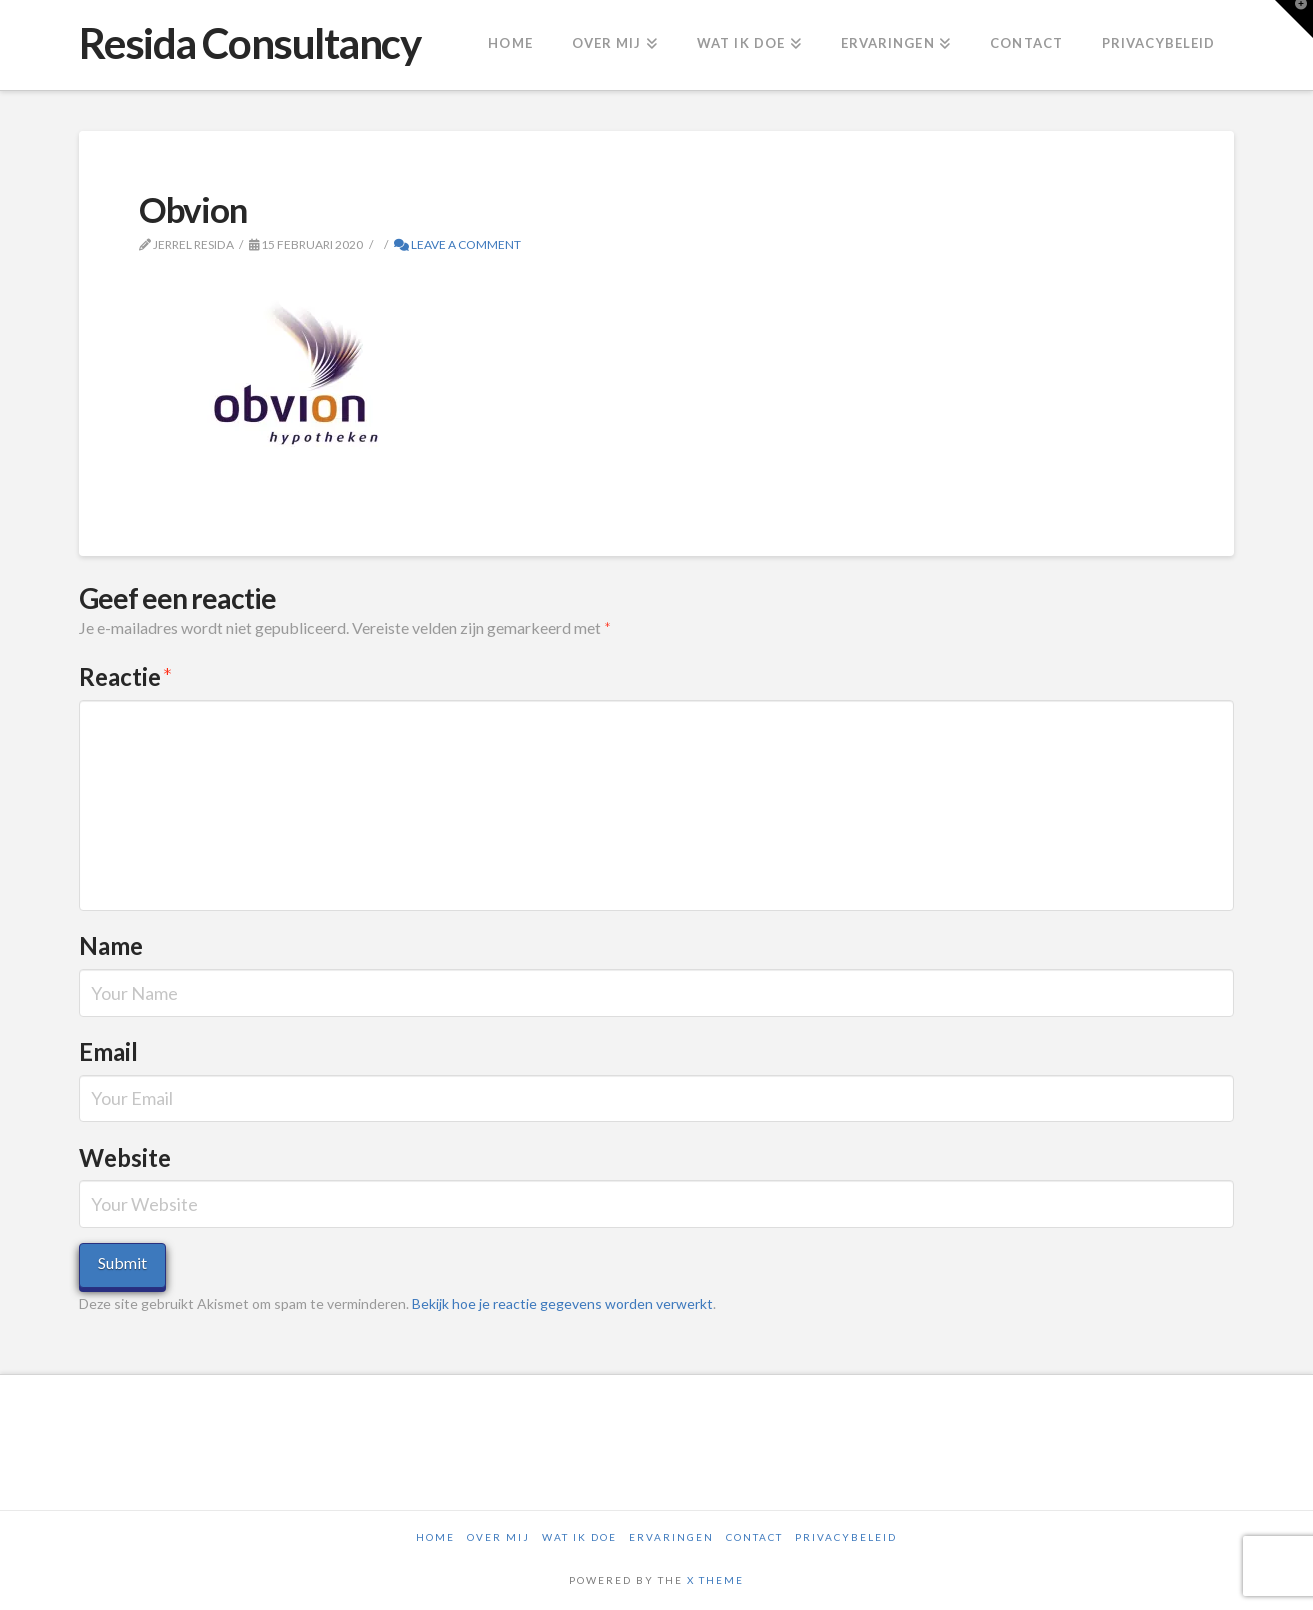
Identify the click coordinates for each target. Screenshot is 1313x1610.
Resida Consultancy (250, 43)
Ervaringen (671, 1537)
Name (111, 945)
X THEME (715, 1580)
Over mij (498, 1537)
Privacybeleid (846, 1537)
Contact (754, 1537)
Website (125, 1157)
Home (435, 1537)
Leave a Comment (457, 244)
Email (108, 1051)
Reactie (126, 676)
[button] (1294, 19)
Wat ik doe (579, 1537)
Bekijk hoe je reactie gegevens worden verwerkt (562, 1303)
